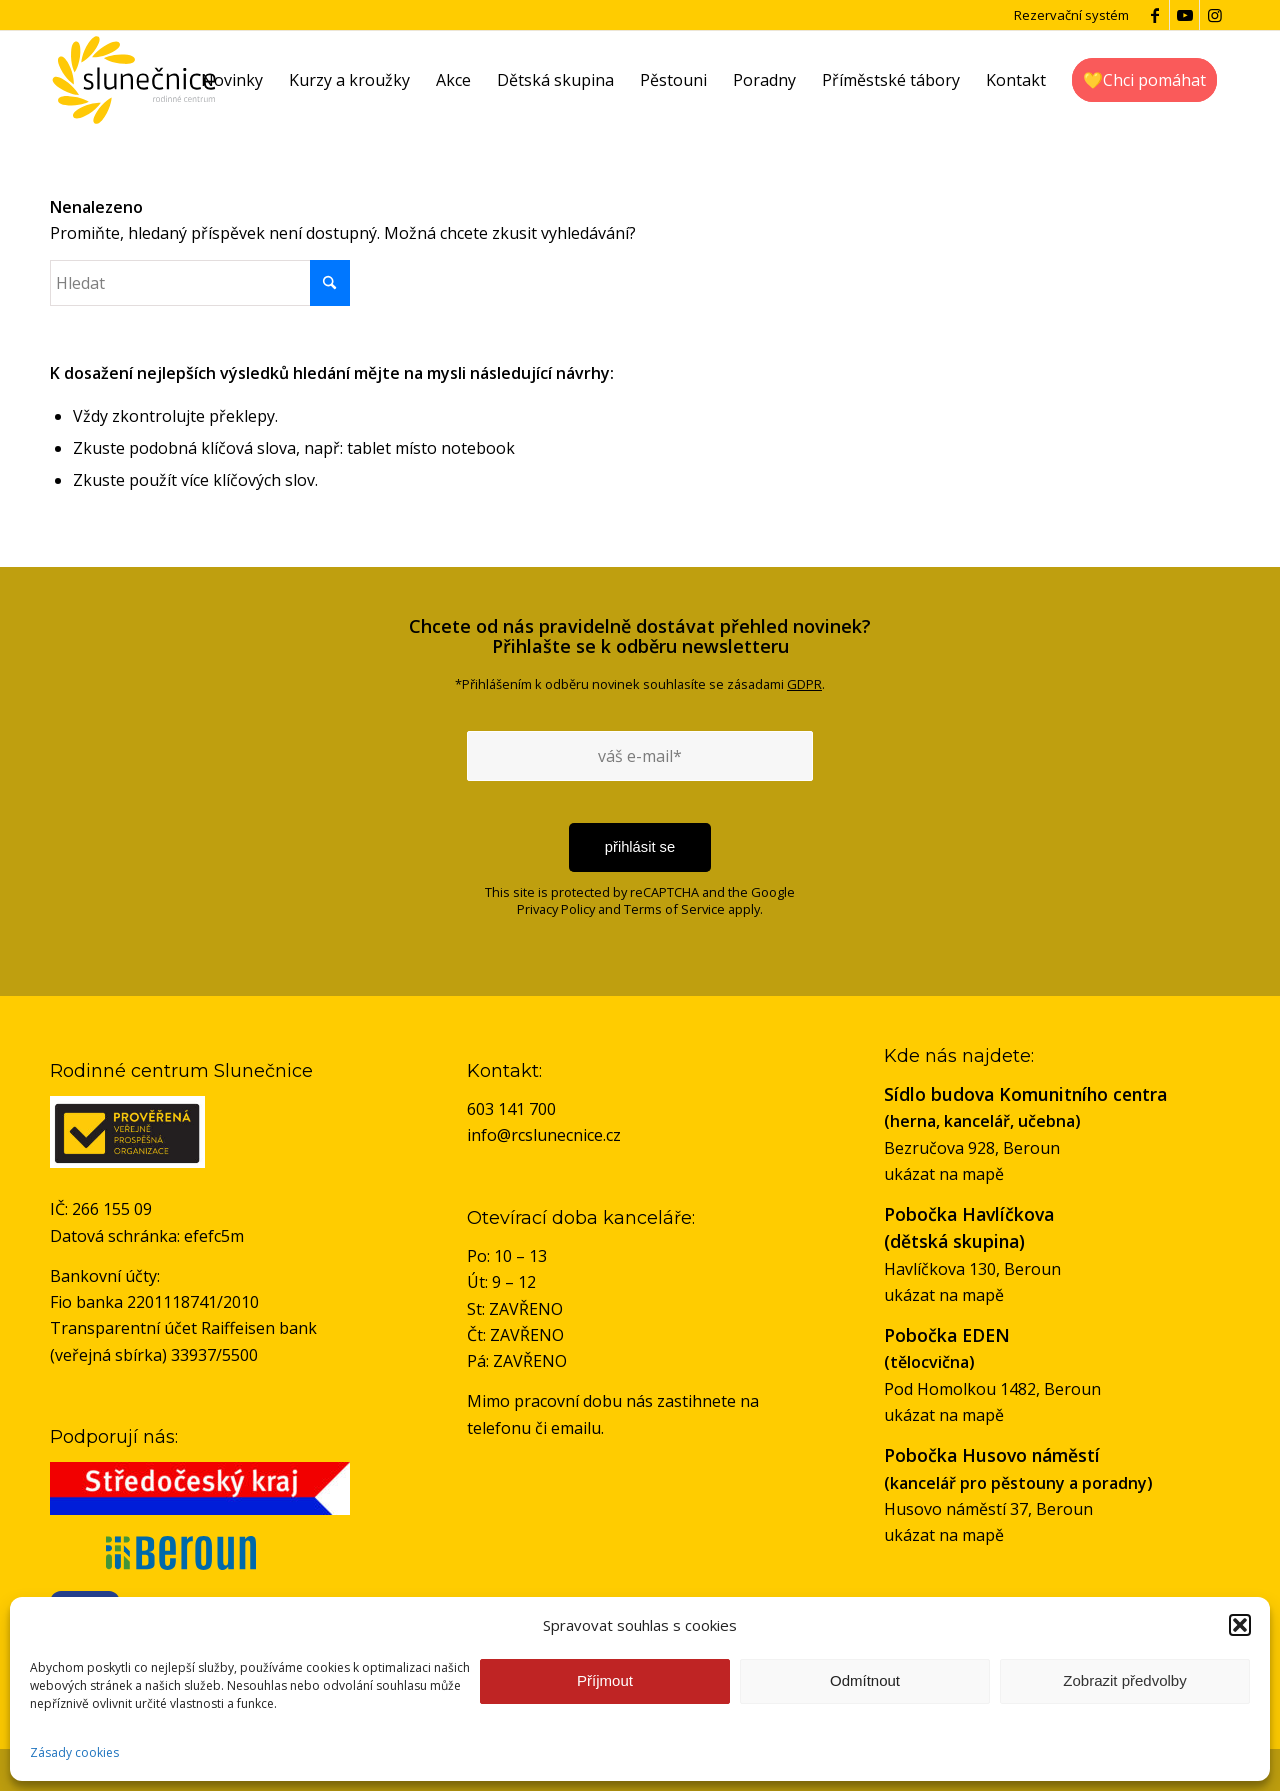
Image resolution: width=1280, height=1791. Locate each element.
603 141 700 (511, 1109)
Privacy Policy (556, 909)
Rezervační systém (1071, 15)
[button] (1240, 1625)
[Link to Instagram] (1215, 15)
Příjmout (605, 1680)
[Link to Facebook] (1154, 15)
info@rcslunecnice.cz (544, 1135)
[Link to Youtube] (1184, 15)
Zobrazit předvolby (1124, 1680)
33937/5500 (214, 1355)
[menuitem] (232, 80)
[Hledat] (200, 283)
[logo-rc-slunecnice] (133, 80)
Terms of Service (674, 909)
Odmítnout (865, 1680)
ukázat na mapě (944, 1174)
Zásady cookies (74, 1752)
